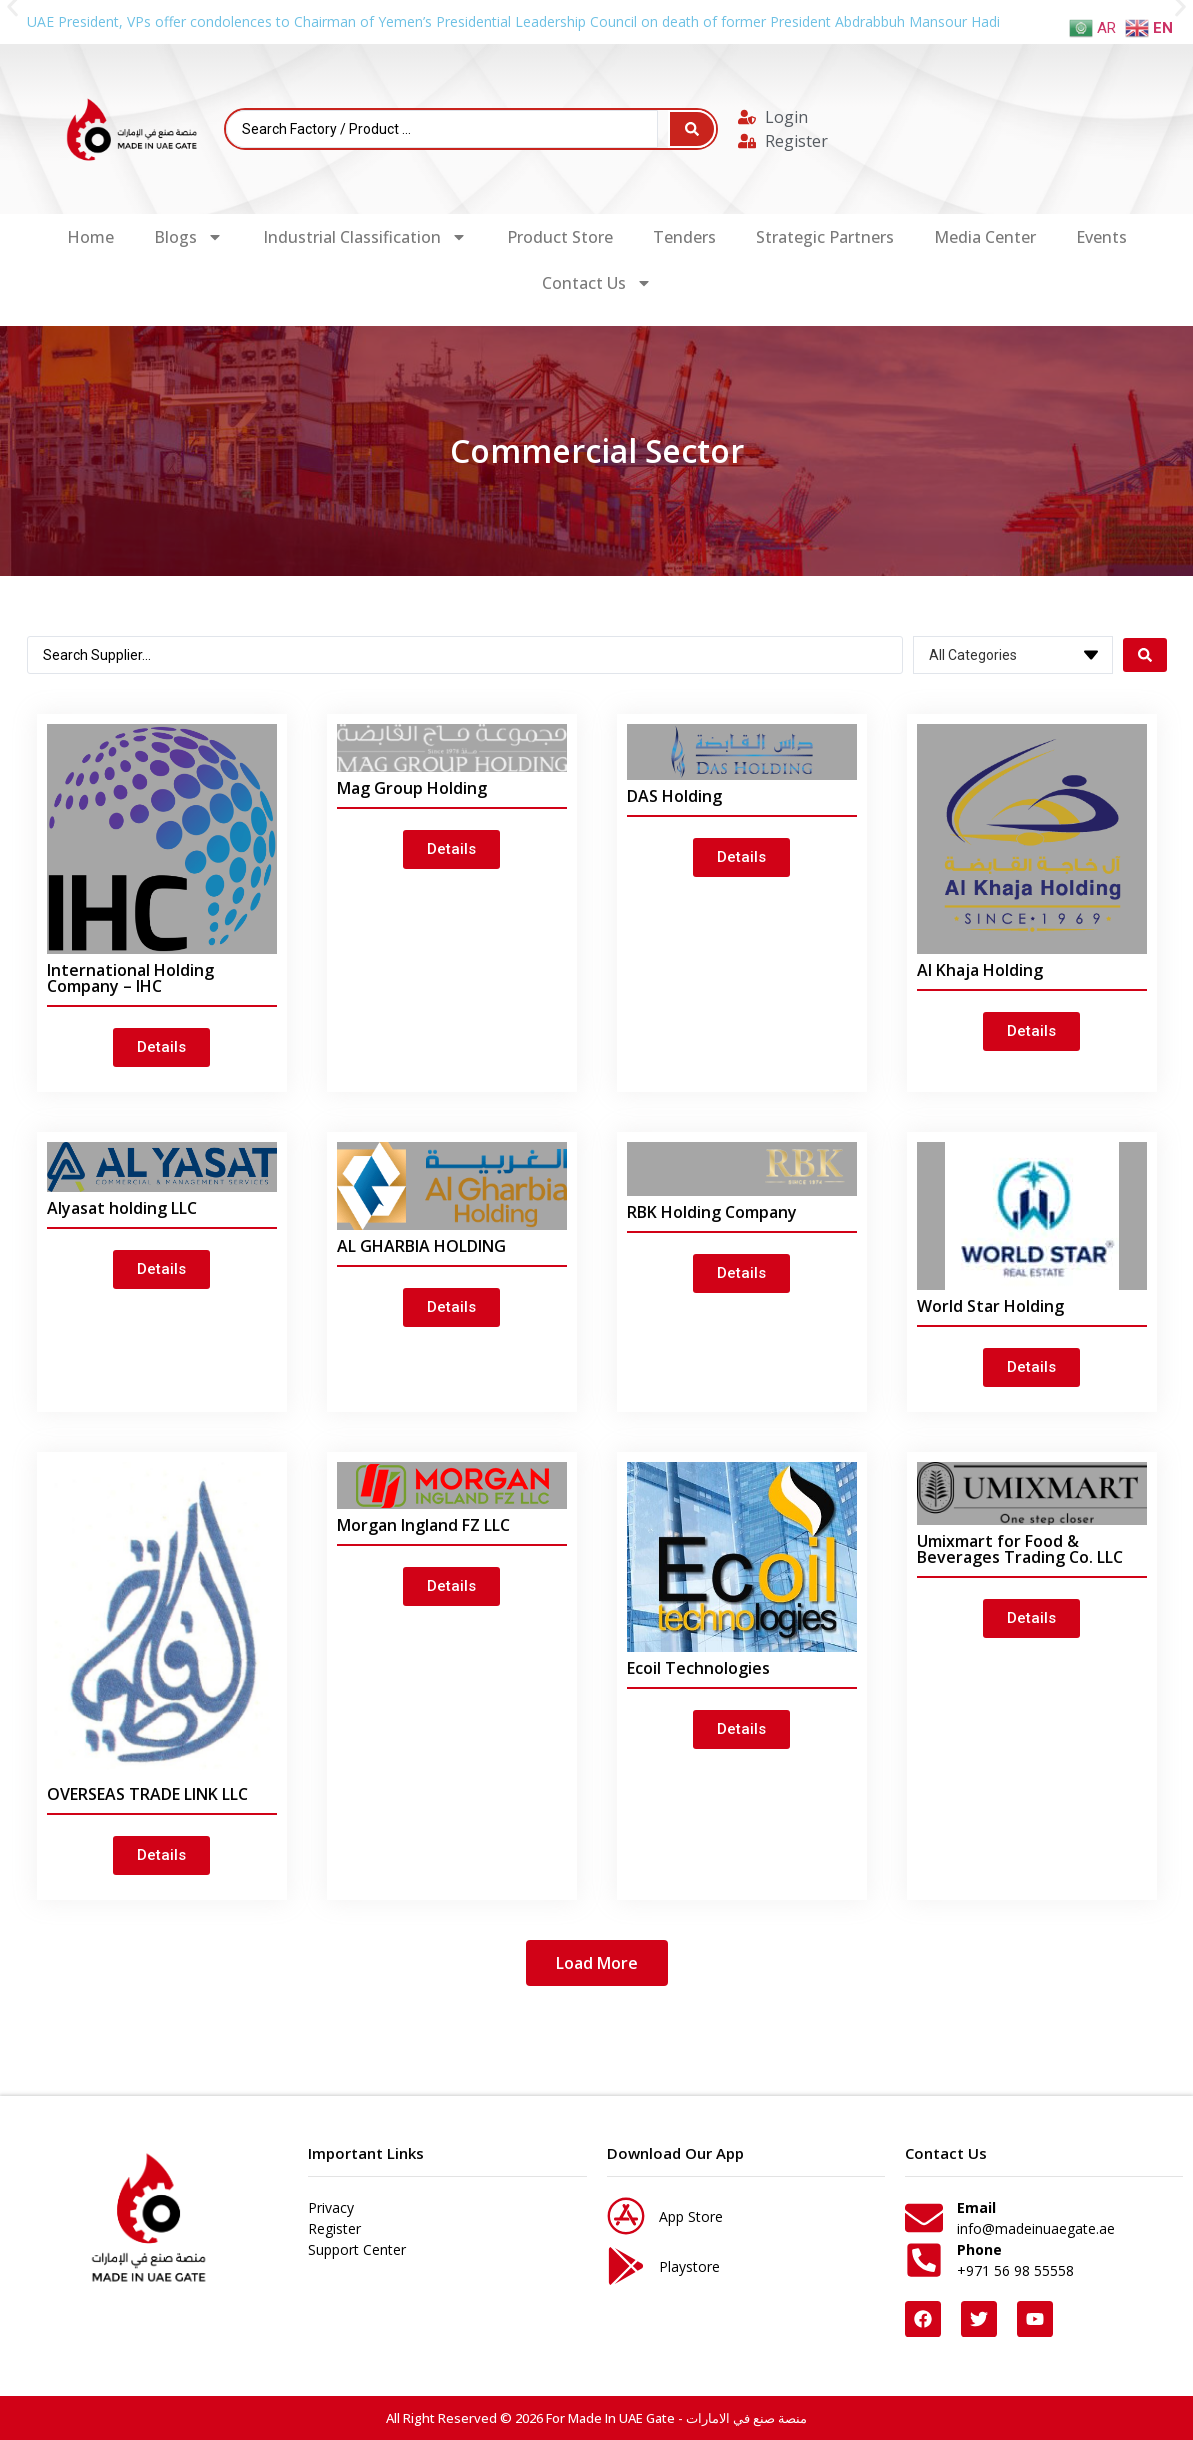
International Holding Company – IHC (130, 978)
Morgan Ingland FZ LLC (423, 1525)
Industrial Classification (365, 237)
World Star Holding (990, 1306)
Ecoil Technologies (698, 1668)
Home (90, 237)
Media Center (985, 237)
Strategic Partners (825, 237)
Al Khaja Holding (980, 970)
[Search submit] (692, 129)
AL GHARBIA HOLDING (421, 1246)
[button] (597, 1963)
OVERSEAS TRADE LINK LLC (147, 1794)
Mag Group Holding (412, 788)
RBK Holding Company (712, 1212)
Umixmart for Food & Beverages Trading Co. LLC (1020, 1549)
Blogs (188, 237)
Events (1101, 237)
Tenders (684, 237)
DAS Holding (674, 796)
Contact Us (597, 283)
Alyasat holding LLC (122, 1208)
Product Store (560, 237)
